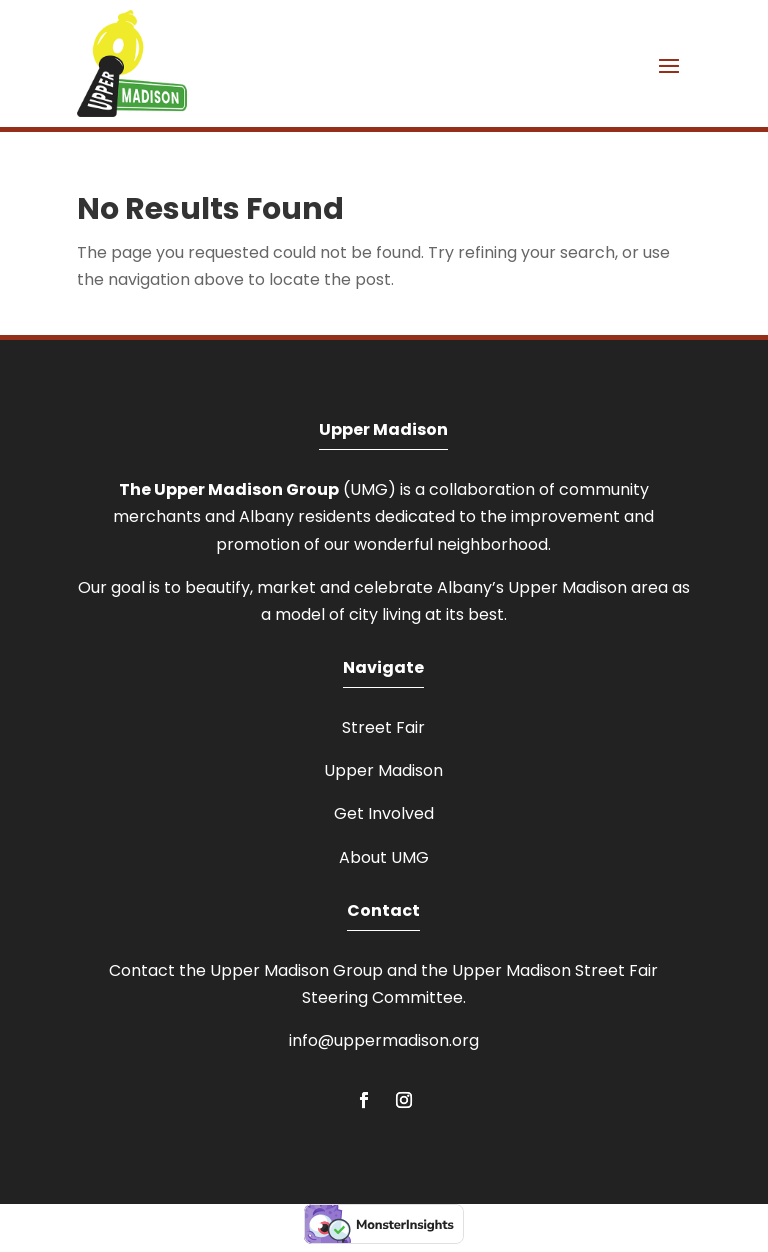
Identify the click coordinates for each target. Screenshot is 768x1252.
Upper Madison (383, 770)
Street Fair (383, 727)
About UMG (384, 857)
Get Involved (384, 813)
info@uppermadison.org (384, 1040)
